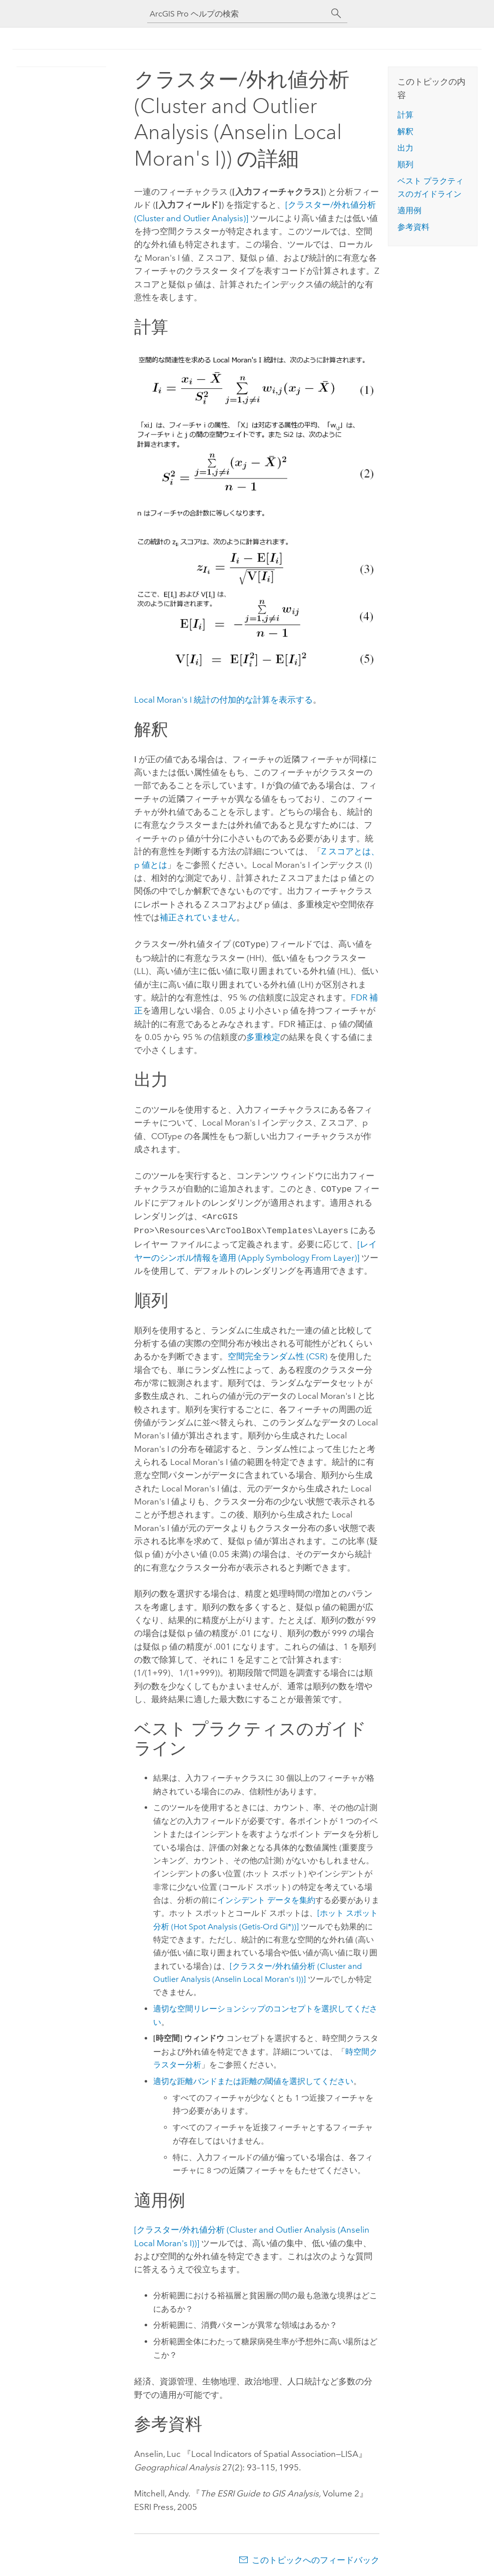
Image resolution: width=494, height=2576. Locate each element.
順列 (405, 164)
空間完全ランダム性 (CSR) (277, 1352)
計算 (405, 115)
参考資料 (413, 227)
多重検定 (263, 1036)
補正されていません (198, 917)
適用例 (409, 210)
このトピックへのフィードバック (315, 2556)
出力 (405, 148)
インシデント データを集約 (266, 1896)
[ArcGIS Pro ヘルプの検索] (237, 14)
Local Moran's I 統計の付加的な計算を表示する (223, 700)
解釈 (405, 131)
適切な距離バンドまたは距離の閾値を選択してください (253, 2077)
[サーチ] (336, 14)
